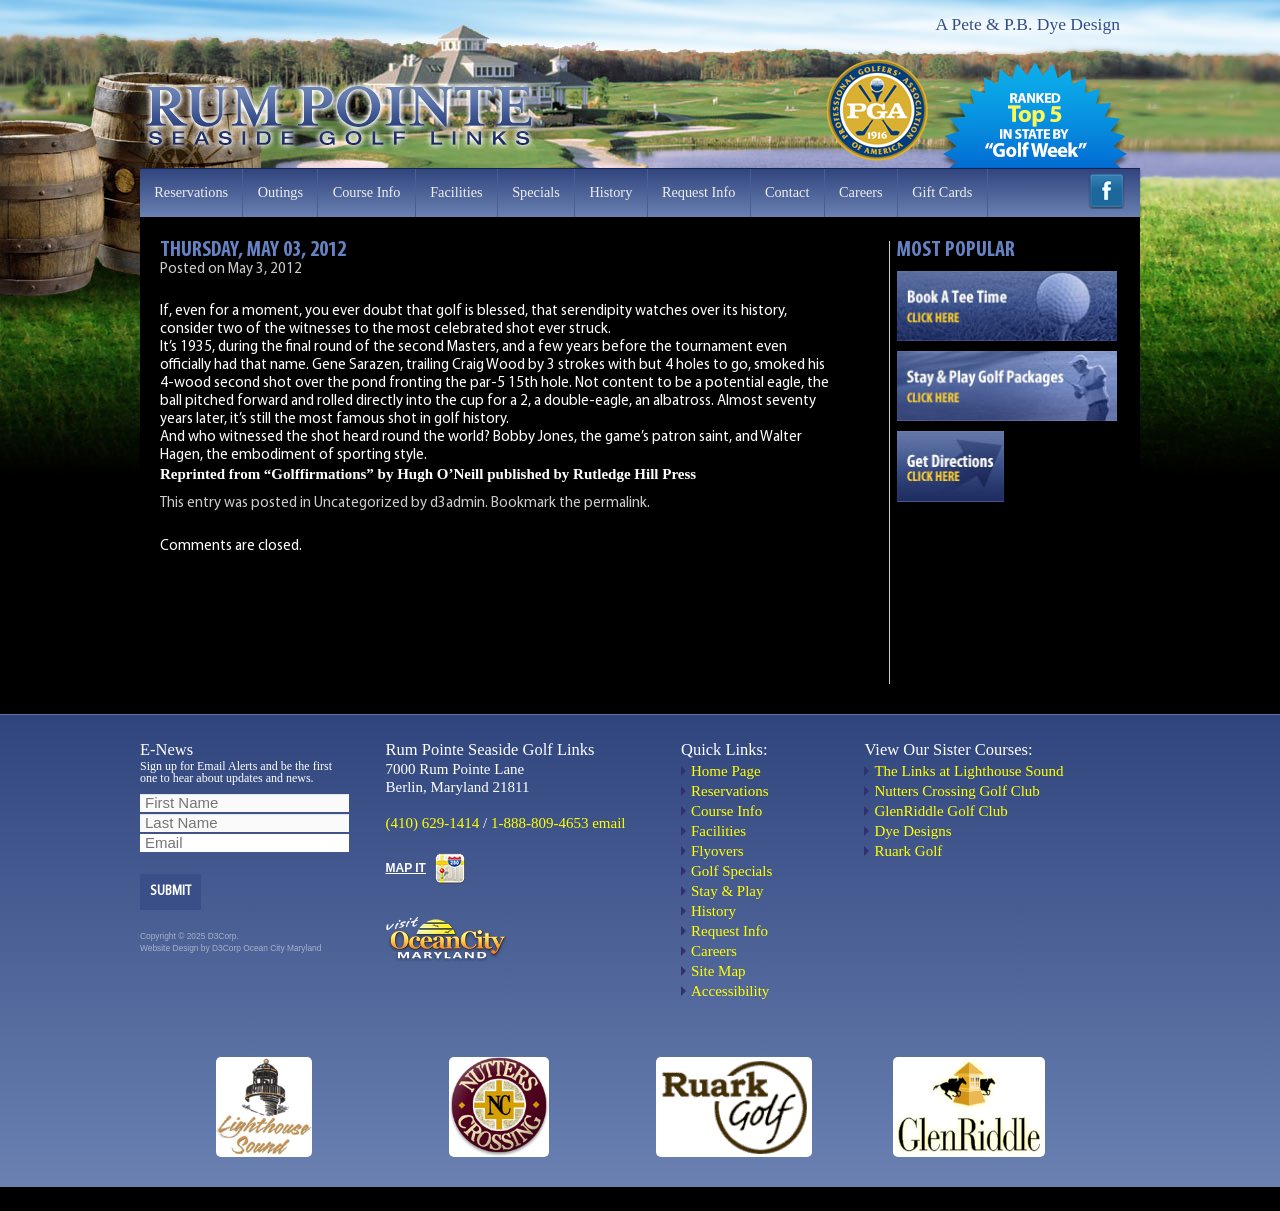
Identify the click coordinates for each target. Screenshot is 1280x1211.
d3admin (457, 503)
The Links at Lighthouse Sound (968, 771)
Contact (787, 192)
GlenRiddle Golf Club (940, 811)
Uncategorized (361, 503)
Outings (280, 192)
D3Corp (226, 948)
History (610, 192)
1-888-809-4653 (540, 823)
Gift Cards (942, 192)
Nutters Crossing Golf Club (956, 791)
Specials (536, 192)
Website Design (169, 948)
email (608, 823)
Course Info (367, 192)
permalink (615, 503)
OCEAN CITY (1007, 583)
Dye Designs (912, 831)
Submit (170, 891)
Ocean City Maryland (282, 948)
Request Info (698, 192)
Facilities (456, 192)
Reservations (191, 192)
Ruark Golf (908, 851)
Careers (861, 192)
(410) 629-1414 (433, 823)
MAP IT (406, 868)
